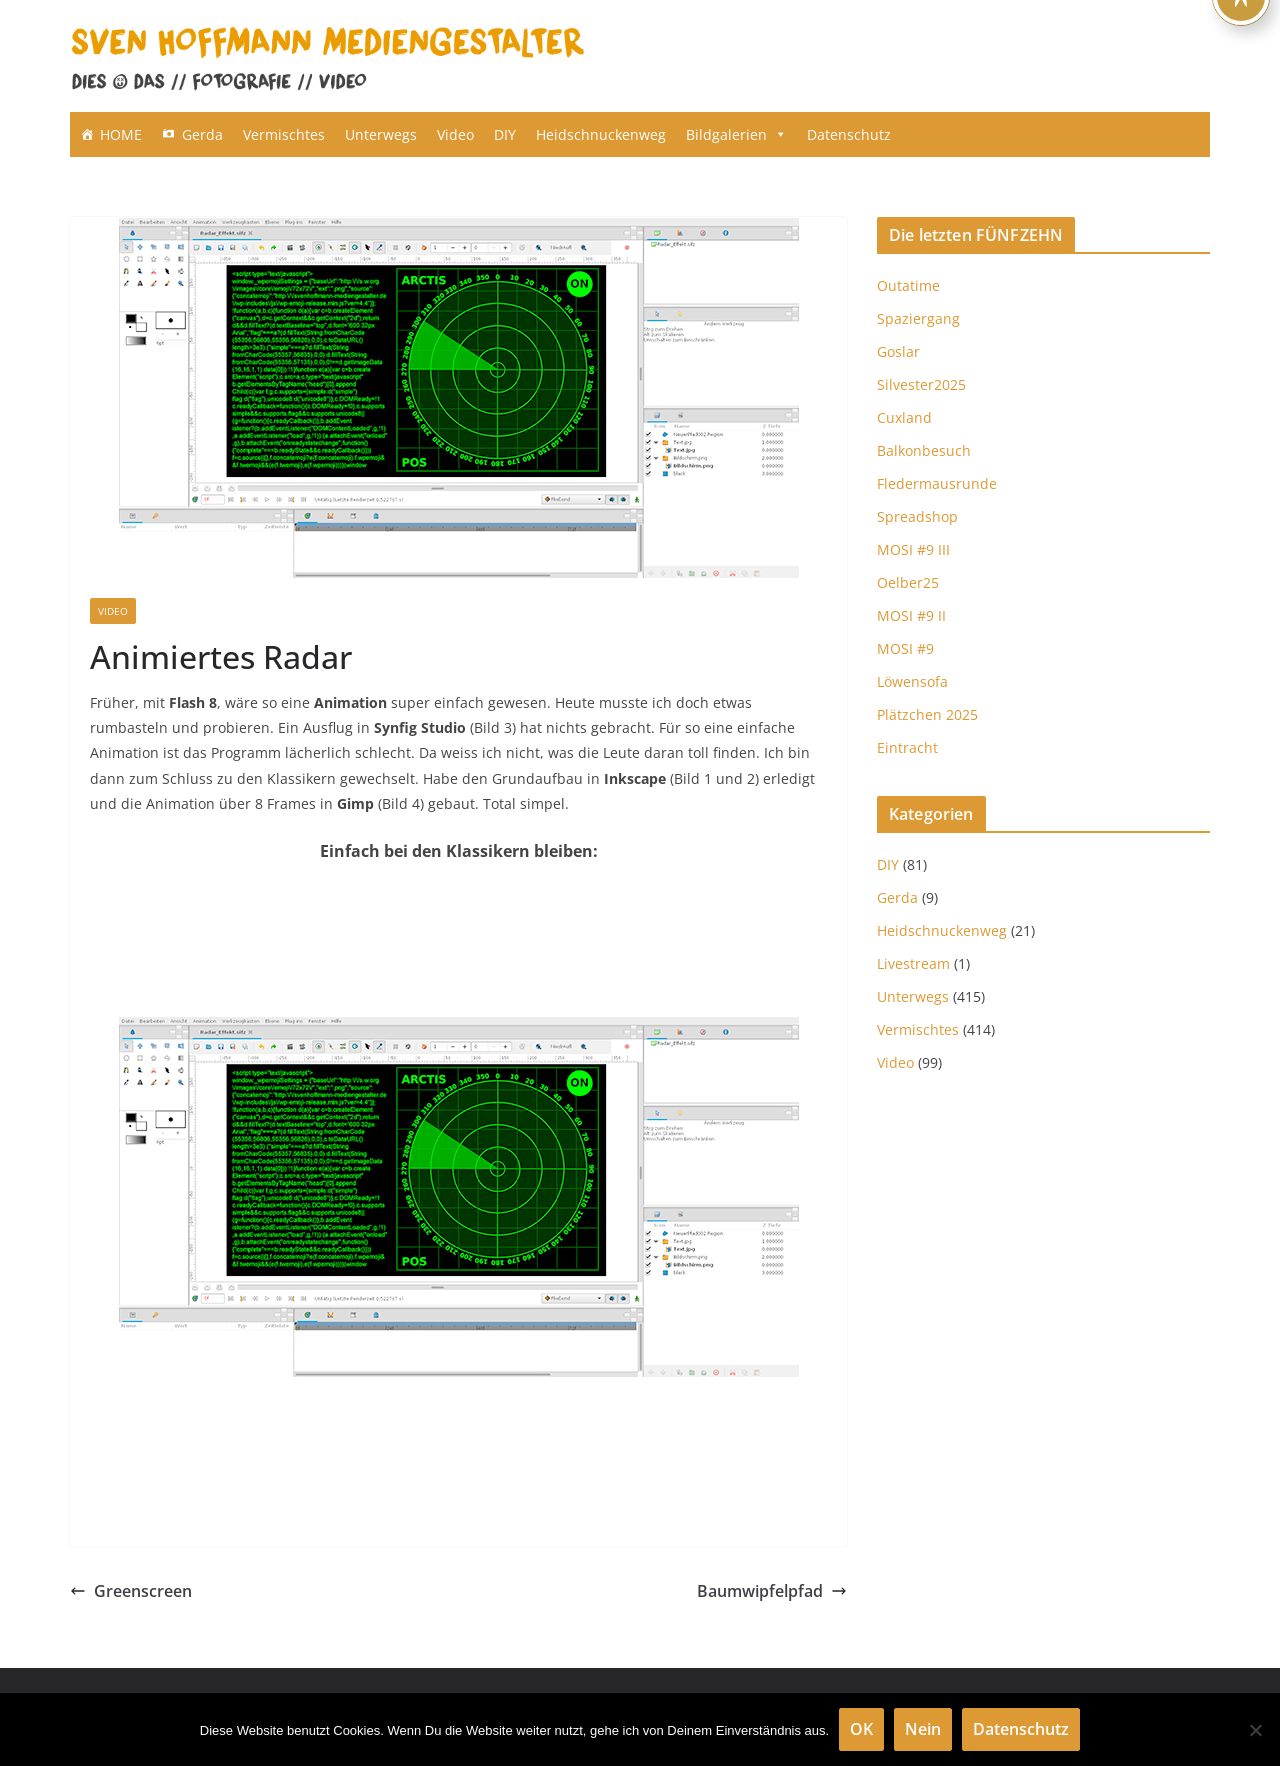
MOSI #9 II (911, 615)
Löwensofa (912, 681)
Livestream (913, 963)
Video (455, 134)
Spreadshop (917, 516)
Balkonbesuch (924, 450)
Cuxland (904, 417)
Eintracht (907, 747)
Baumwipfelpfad (772, 1591)
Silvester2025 (921, 384)
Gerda (202, 134)
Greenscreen (131, 1591)
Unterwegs (381, 134)
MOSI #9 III (913, 549)
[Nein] (1255, 1730)
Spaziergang (918, 318)
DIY (505, 134)
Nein (923, 1729)
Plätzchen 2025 (927, 714)
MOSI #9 (905, 648)
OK (861, 1729)
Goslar (898, 351)
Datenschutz (849, 134)
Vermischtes (284, 134)
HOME (121, 134)
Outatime (908, 285)
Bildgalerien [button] (736, 134)
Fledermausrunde (937, 483)
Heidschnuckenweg (601, 134)
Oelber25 (908, 582)
